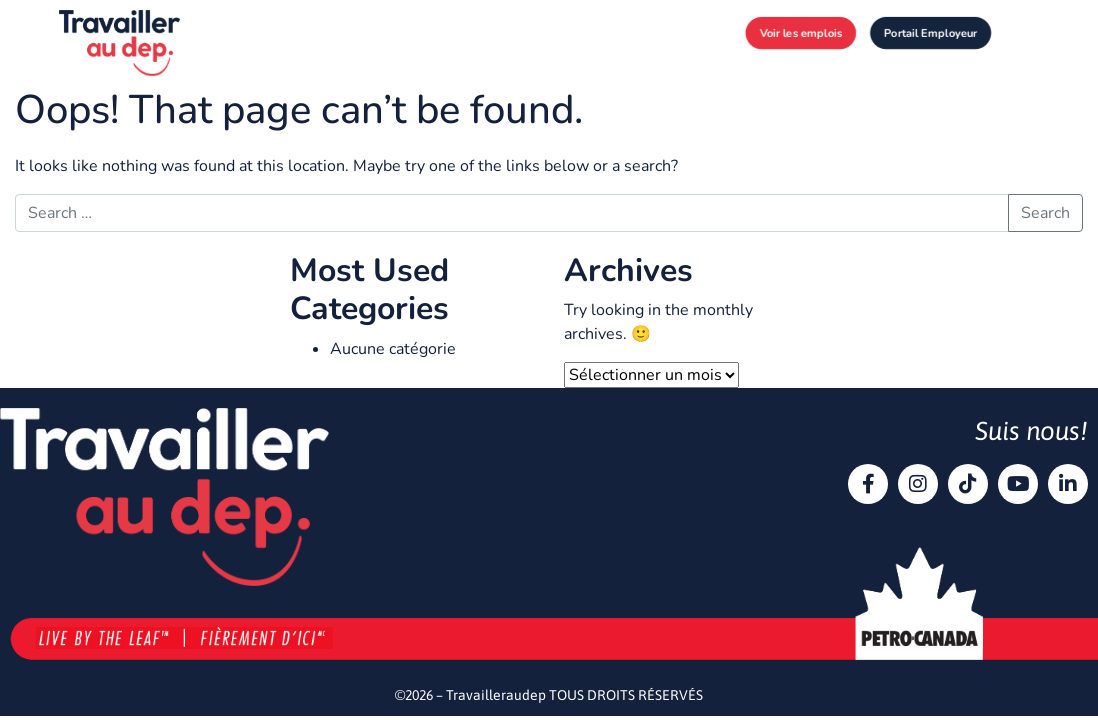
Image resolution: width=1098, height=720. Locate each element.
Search (1045, 213)
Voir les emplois (800, 32)
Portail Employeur (930, 32)
